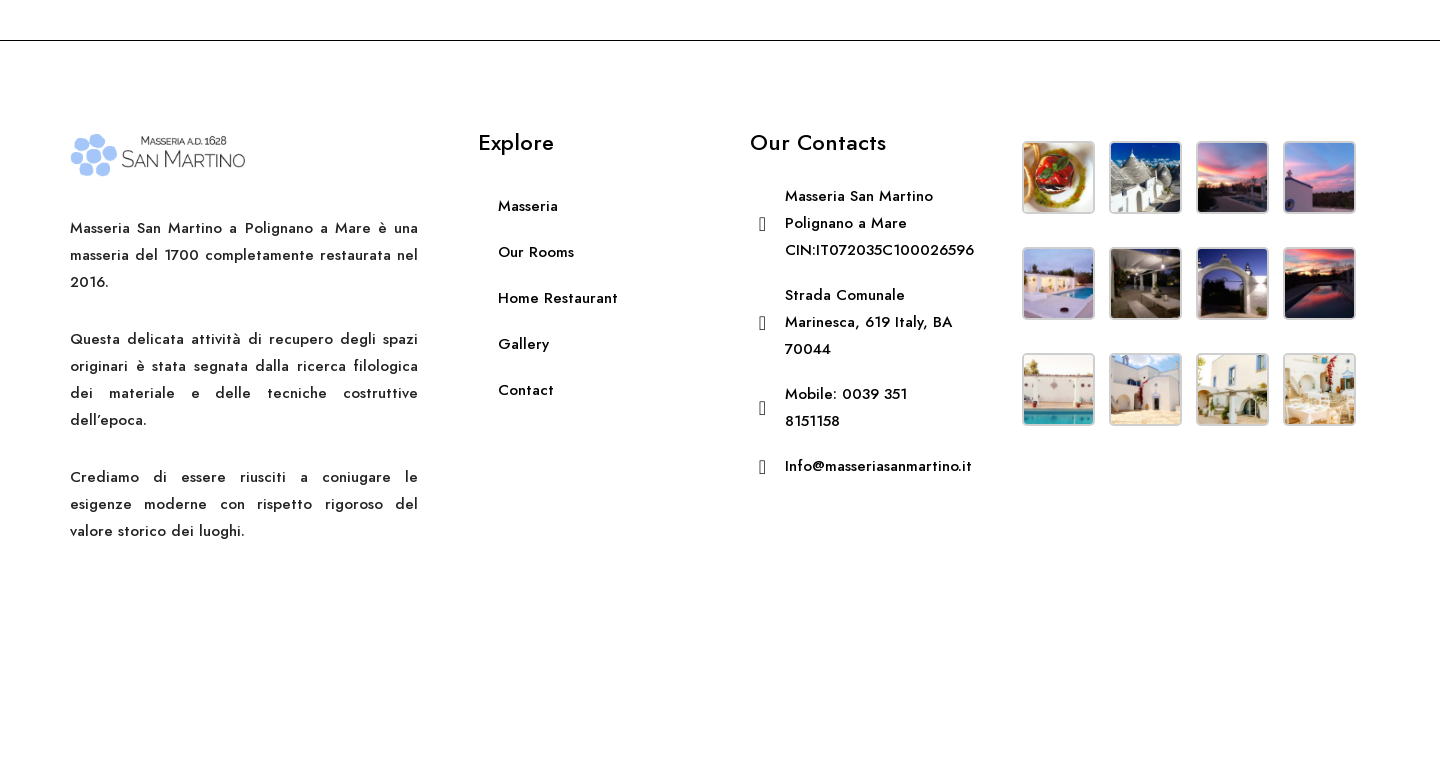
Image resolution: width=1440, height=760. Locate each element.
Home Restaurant (558, 298)
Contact (526, 390)
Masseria (528, 206)
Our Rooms (536, 252)
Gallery (523, 344)
